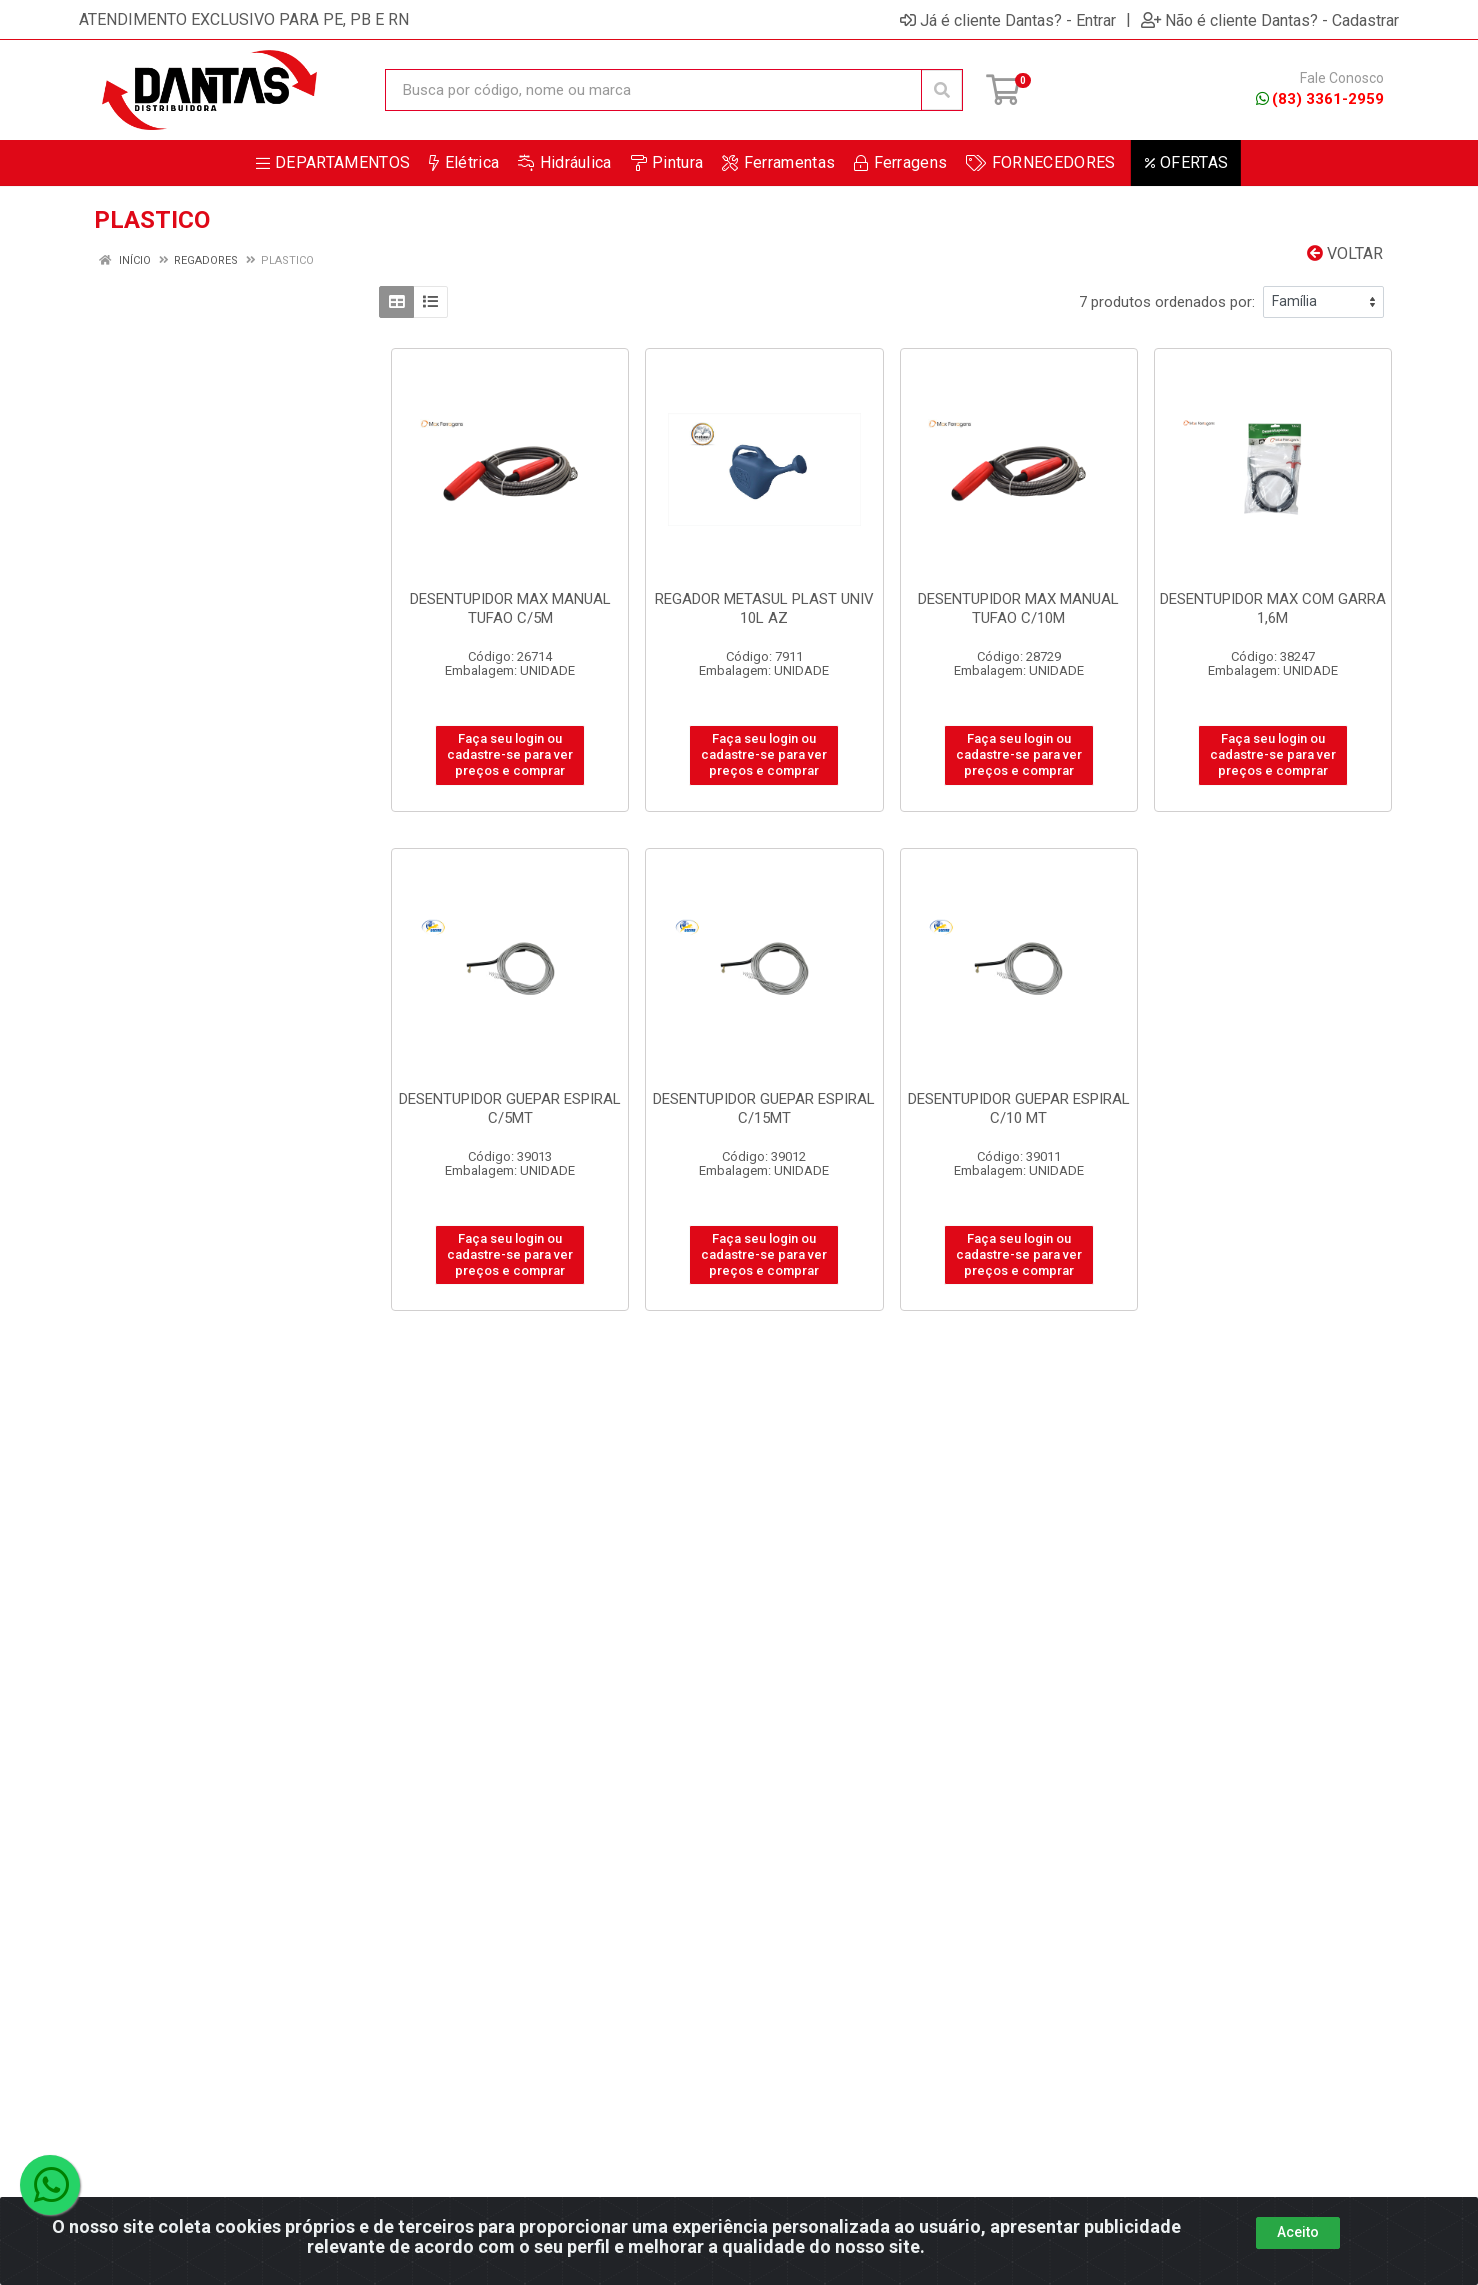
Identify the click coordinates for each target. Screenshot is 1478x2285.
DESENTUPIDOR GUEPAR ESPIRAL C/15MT (764, 1108)
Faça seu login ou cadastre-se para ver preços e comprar (510, 755)
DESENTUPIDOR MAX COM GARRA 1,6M (1273, 608)
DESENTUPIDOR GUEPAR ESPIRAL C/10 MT (1019, 1108)
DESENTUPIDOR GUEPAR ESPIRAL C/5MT (510, 1108)
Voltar (1345, 253)
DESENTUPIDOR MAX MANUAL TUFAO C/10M (1018, 608)
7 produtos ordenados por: (1167, 302)
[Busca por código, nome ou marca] (653, 90)
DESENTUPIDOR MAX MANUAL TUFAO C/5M (510, 608)
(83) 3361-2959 (1320, 99)
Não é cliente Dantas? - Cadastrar (1270, 20)
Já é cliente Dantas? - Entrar (1008, 20)
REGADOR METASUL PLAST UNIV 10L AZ (764, 608)
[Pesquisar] (942, 90)
